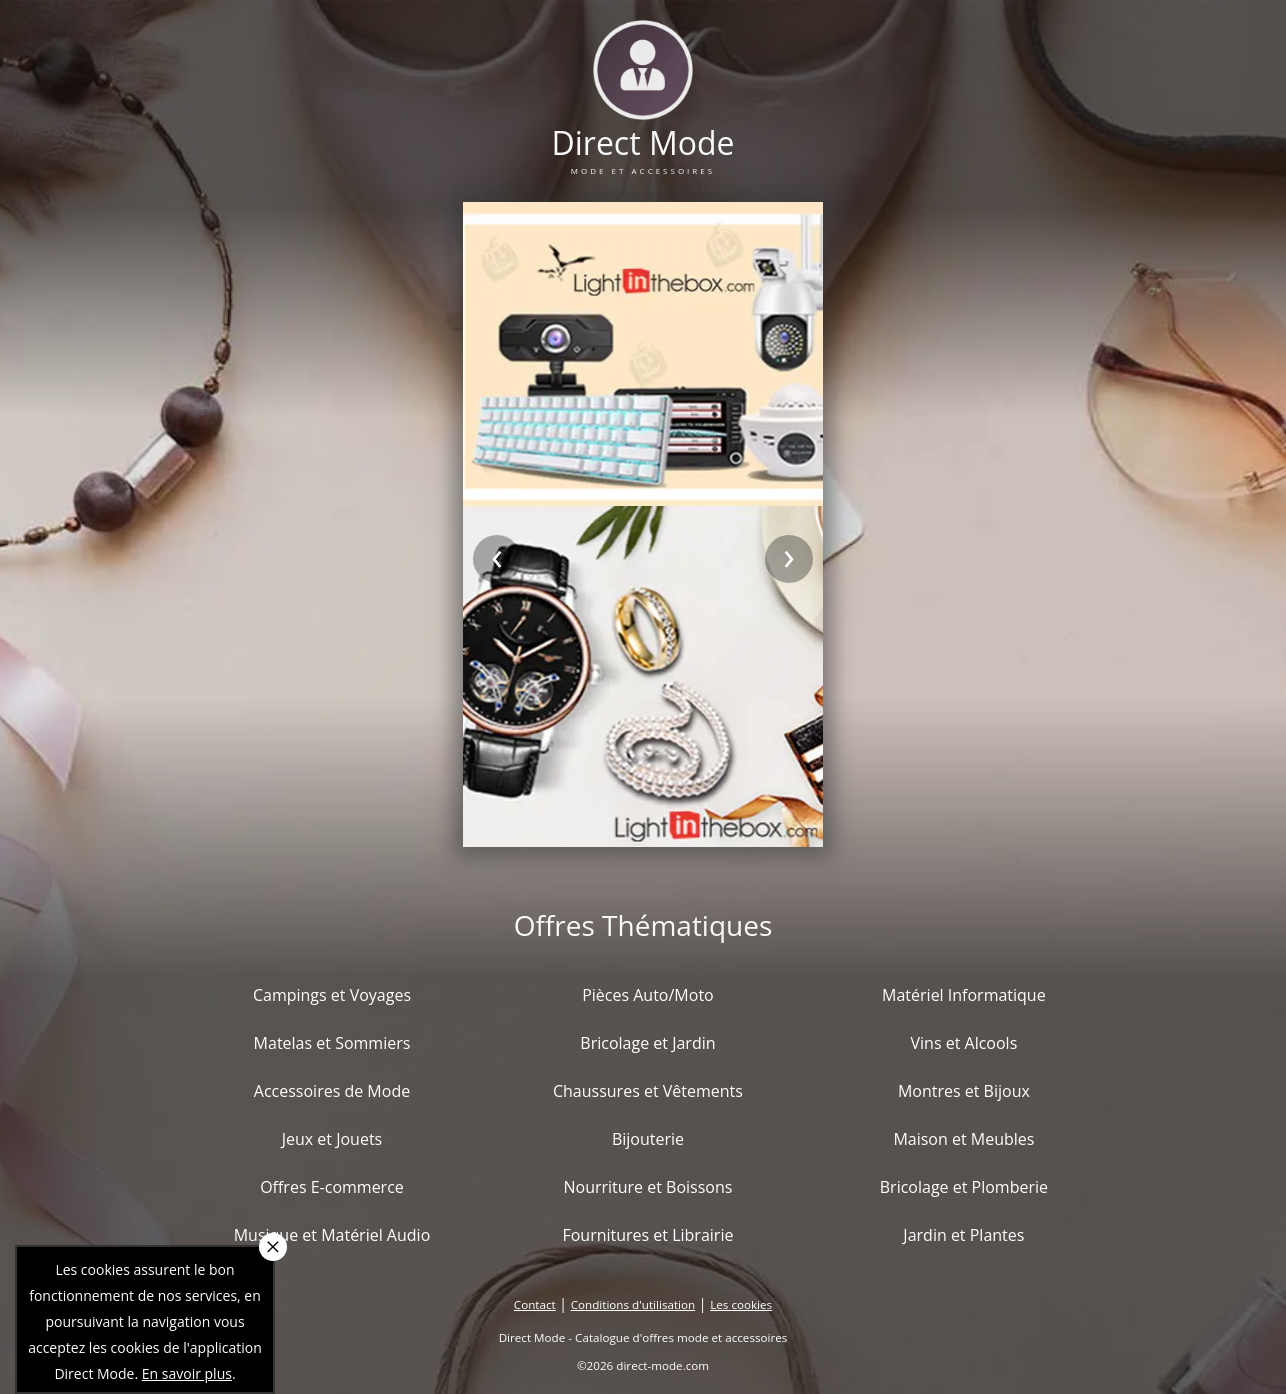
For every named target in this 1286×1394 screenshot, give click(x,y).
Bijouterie (648, 1139)
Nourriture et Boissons (647, 1187)
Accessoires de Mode (332, 1091)
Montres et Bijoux (964, 1091)
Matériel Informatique (964, 995)
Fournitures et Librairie (647, 1235)
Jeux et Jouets (332, 1139)
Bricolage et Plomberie (964, 1187)
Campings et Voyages (332, 995)
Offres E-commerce (332, 1187)
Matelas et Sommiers (332, 1043)
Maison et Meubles (963, 1139)
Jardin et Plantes (963, 1235)
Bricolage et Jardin (647, 1043)
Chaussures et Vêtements (648, 1091)
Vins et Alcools (964, 1043)
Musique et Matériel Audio (332, 1235)
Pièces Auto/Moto (648, 995)
